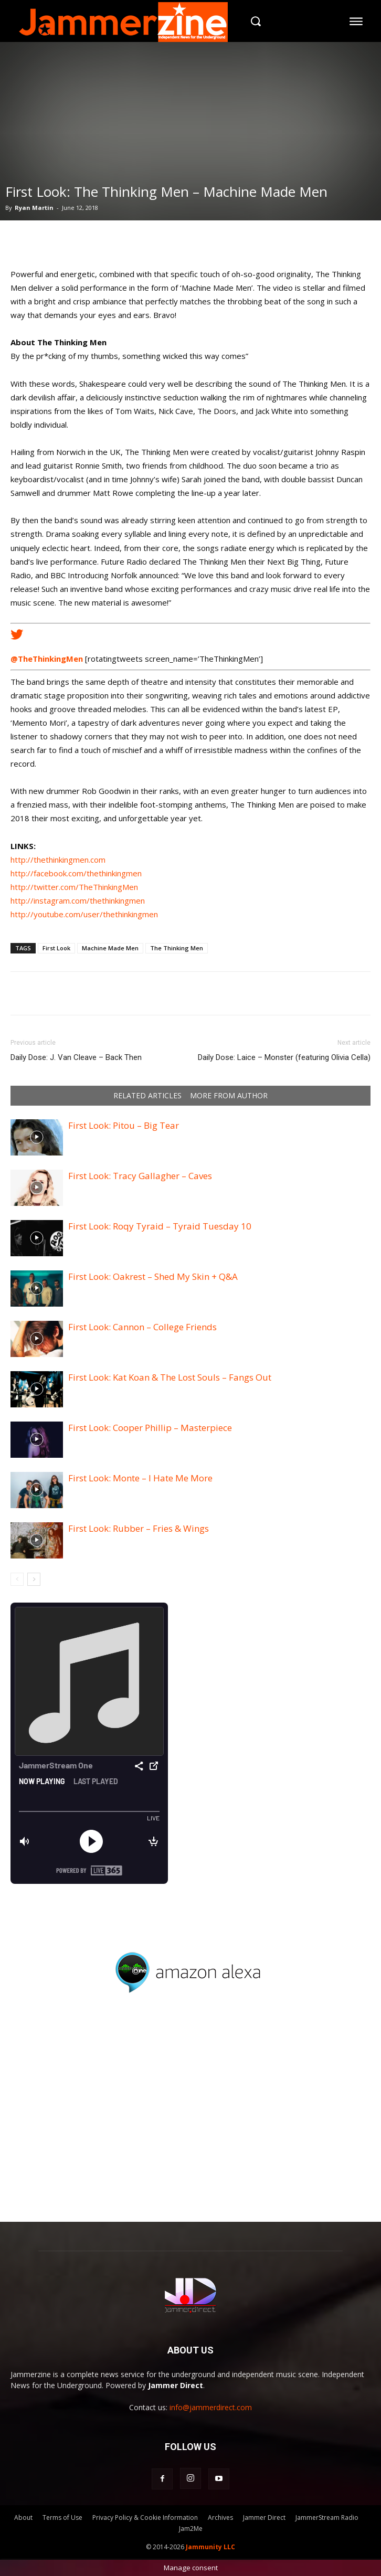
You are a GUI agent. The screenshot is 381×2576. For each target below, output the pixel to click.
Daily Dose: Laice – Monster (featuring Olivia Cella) (284, 1057)
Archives (220, 2517)
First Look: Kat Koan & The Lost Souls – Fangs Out (169, 1377)
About (23, 2517)
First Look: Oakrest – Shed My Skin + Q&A (153, 1276)
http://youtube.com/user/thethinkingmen (84, 914)
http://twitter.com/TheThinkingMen (74, 887)
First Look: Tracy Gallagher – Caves (140, 1176)
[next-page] (33, 1579)
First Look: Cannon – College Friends (142, 1327)
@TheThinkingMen (46, 658)
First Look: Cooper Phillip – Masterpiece (150, 1428)
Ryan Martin (34, 207)
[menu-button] (356, 21)
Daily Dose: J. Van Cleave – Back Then (76, 1057)
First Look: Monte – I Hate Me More (140, 1478)
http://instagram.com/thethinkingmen (77, 900)
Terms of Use (62, 2517)
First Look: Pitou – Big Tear (123, 1125)
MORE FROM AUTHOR (229, 1095)
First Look (56, 948)
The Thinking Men (176, 948)
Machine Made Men (110, 948)
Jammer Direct (264, 2517)
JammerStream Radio (326, 2517)
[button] (255, 21)
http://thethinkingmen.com (57, 859)
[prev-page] (17, 1579)
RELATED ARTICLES (147, 1095)
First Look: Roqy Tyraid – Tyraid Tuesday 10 (159, 1226)
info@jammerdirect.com (211, 2407)
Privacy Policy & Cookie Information (145, 2517)
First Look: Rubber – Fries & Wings (138, 1528)
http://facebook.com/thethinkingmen (76, 873)
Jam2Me (191, 2528)
